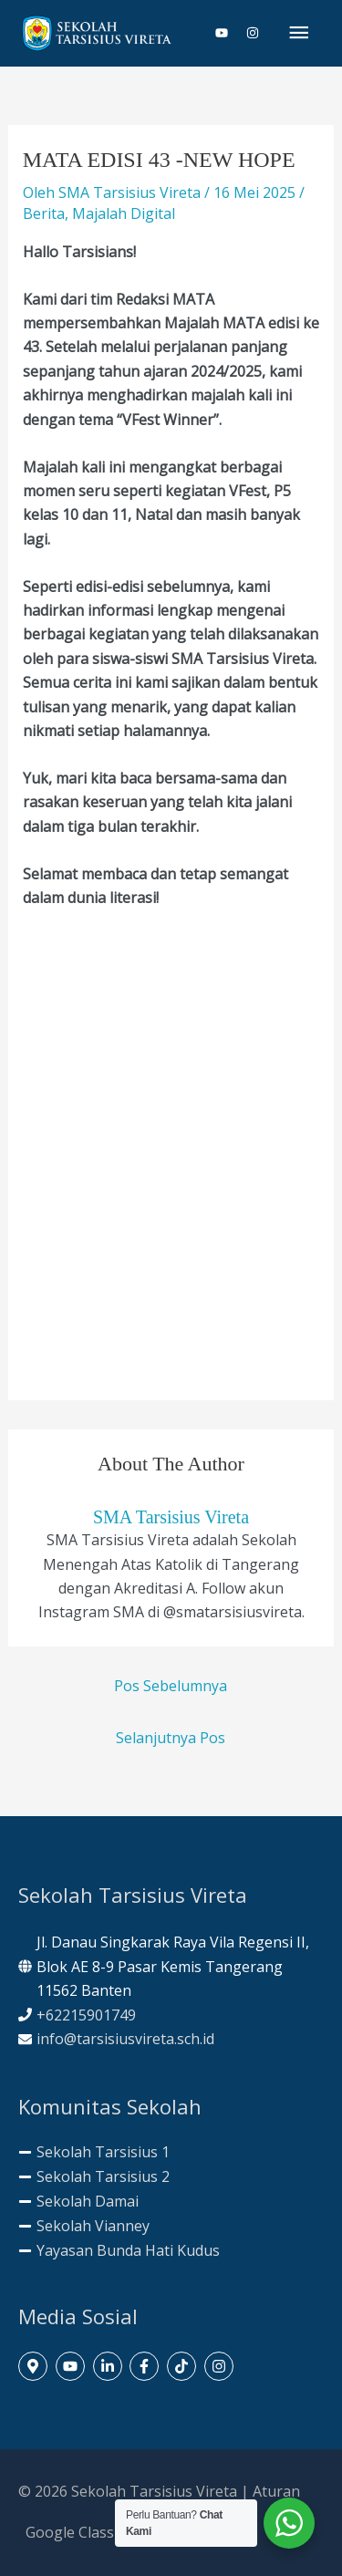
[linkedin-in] (110, 2366)
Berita (44, 213)
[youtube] (229, 32)
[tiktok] (184, 2366)
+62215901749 (86, 2015)
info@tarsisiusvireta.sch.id (125, 2039)
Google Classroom (88, 2532)
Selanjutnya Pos (170, 1738)
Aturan (276, 2491)
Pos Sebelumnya (170, 1686)
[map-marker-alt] (35, 2366)
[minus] (94, 2152)
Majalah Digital (123, 213)
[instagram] (253, 32)
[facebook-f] (146, 2366)
